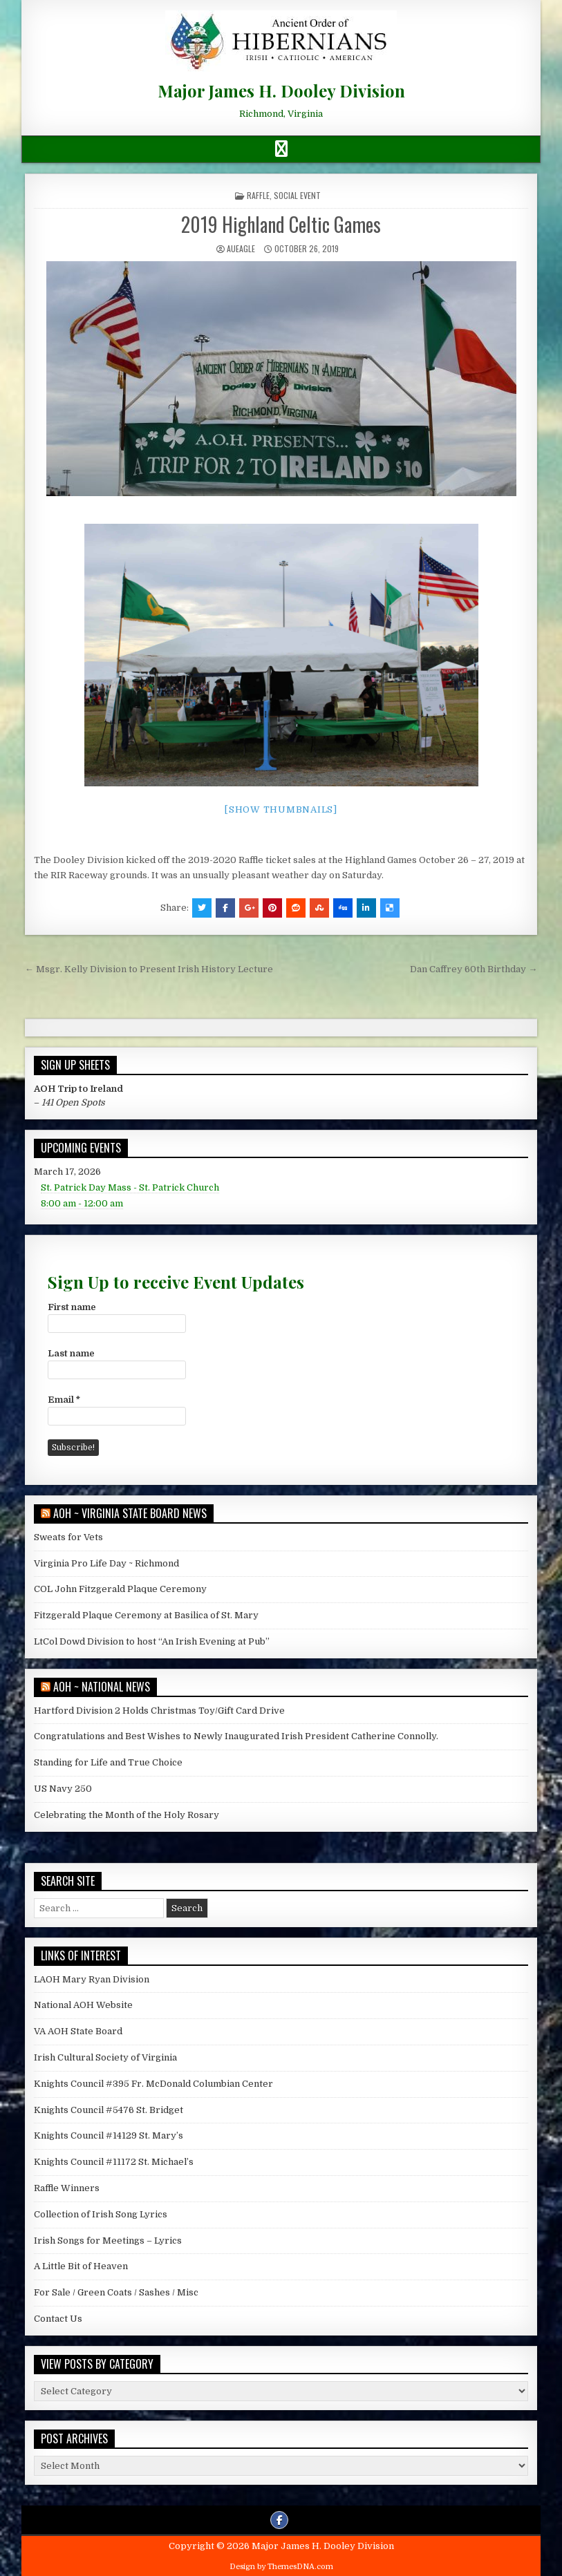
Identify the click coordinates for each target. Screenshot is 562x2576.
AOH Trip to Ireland (78, 1088)
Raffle (258, 195)
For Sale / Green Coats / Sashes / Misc (116, 2292)
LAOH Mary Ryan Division (91, 1979)
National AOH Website (83, 2005)
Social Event (297, 195)
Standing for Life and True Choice (108, 1762)
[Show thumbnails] (281, 809)
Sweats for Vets (68, 1537)
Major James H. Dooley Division (281, 90)
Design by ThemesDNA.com (281, 2566)
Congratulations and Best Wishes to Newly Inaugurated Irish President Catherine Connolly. (236, 1736)
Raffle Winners (67, 2188)
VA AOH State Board (78, 2031)
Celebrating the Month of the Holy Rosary (126, 1815)
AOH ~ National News (101, 1686)
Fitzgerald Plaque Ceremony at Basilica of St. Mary (146, 1615)
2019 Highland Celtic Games (281, 224)
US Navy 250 (63, 1788)
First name (72, 1307)
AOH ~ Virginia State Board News (130, 1513)
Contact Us (58, 2318)
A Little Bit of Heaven (81, 2266)
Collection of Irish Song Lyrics (100, 2214)
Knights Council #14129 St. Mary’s (108, 2135)
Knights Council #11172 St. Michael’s (114, 2162)
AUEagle (241, 248)
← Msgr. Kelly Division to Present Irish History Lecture (149, 969)
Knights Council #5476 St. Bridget (108, 2110)
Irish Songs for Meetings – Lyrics (108, 2240)
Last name (71, 1353)
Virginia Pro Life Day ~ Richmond (106, 1563)
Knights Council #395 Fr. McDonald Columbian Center (153, 2083)
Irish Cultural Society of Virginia (105, 2057)
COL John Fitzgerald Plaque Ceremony (120, 1589)
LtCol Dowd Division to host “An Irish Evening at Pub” (152, 1641)
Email (64, 1399)
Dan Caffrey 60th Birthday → (473, 969)
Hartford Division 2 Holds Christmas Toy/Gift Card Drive (159, 1710)
